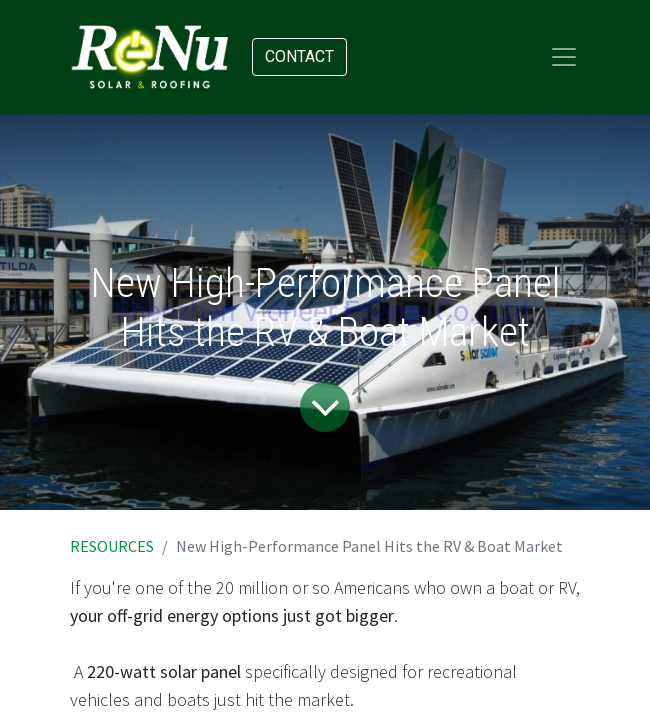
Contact (299, 56)
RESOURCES (112, 546)
